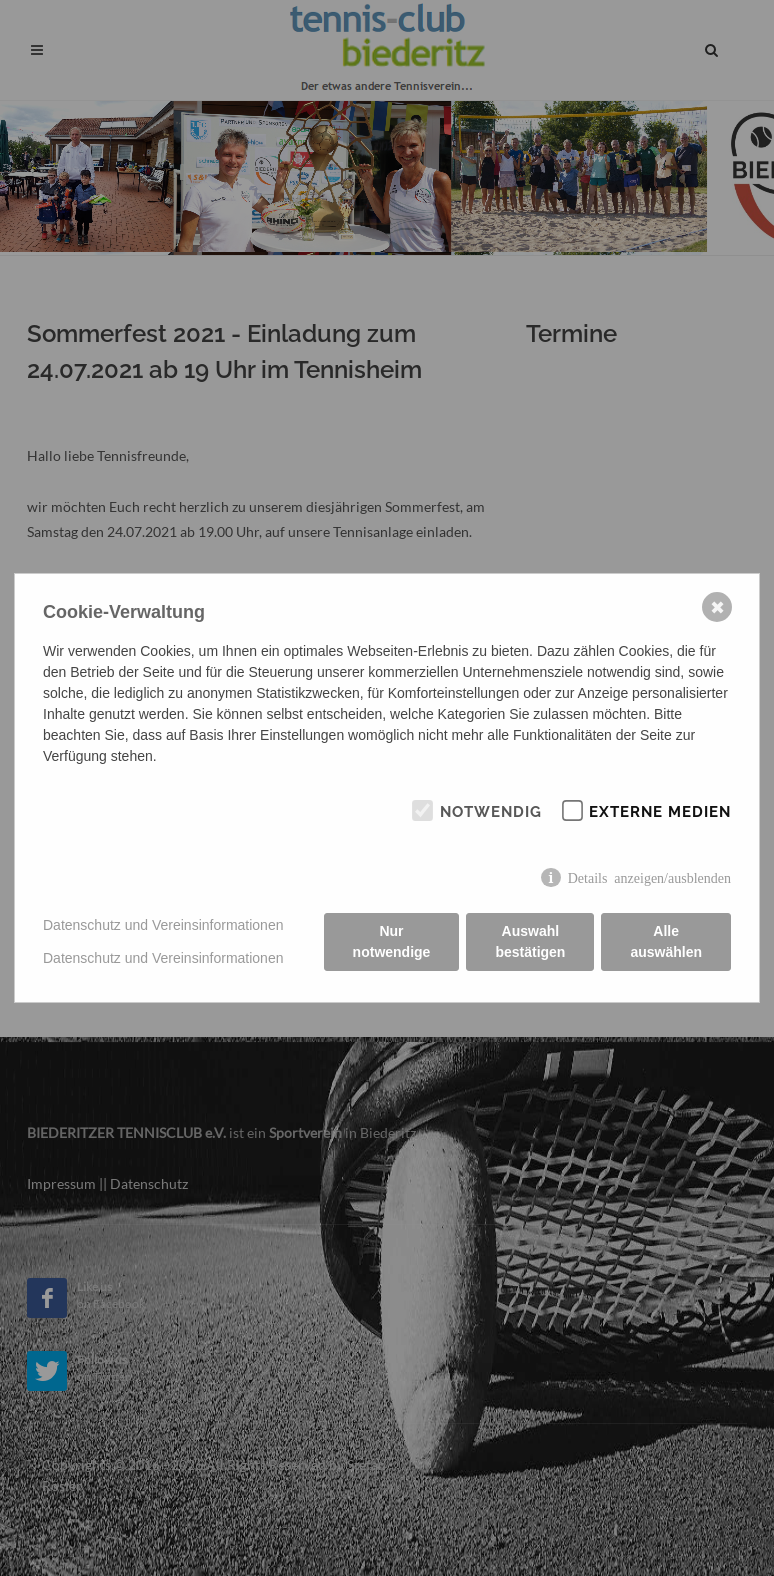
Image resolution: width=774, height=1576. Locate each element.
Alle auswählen (666, 941)
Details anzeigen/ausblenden (649, 877)
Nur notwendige (392, 941)
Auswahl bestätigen (530, 941)
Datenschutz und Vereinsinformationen (163, 925)
